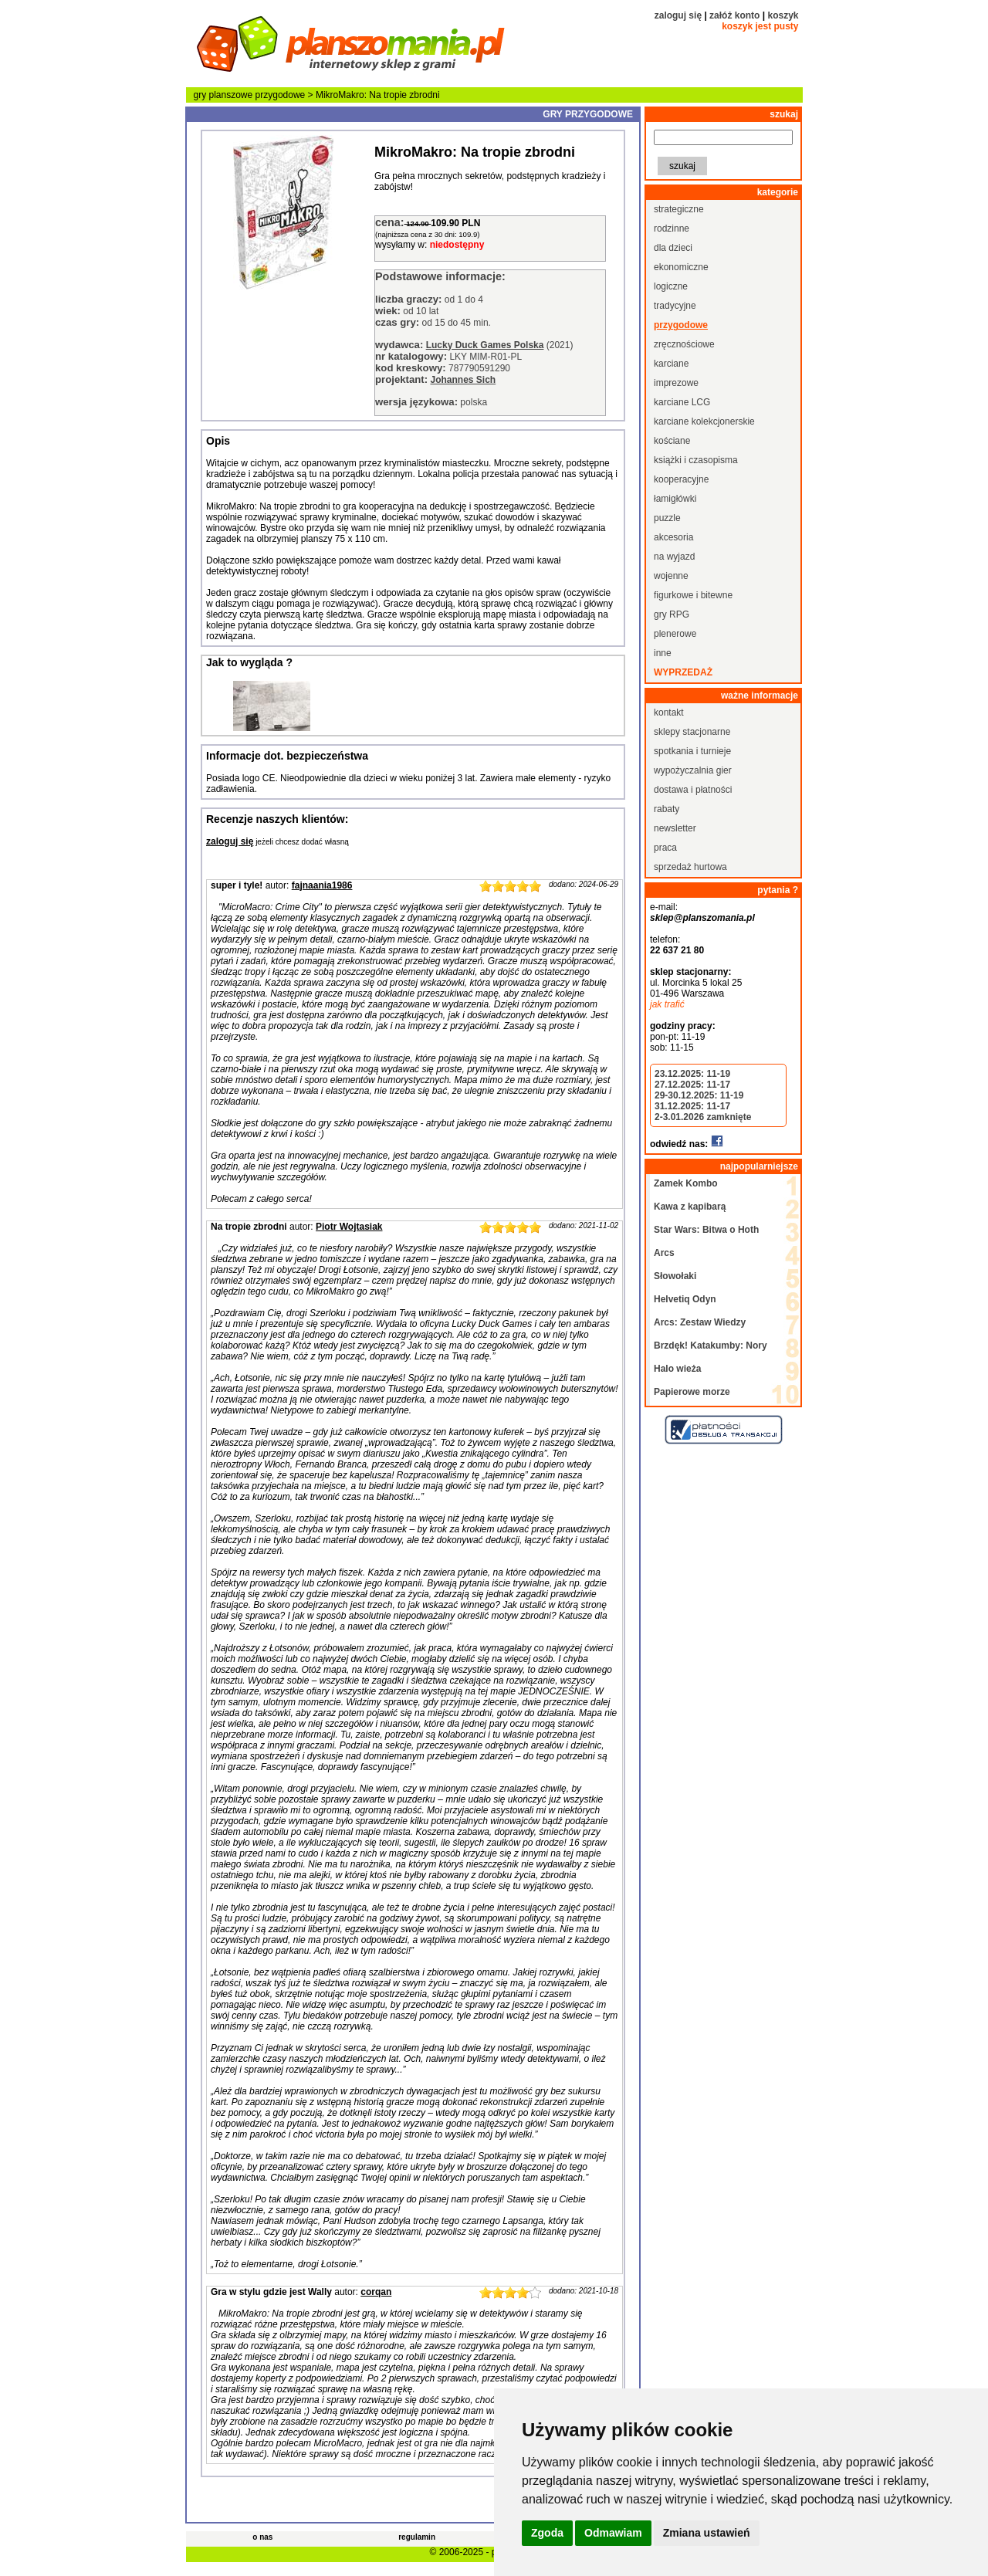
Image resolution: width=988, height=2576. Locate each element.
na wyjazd (674, 556)
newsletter (675, 828)
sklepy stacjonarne (692, 731)
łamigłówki (675, 498)
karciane (671, 363)
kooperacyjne (681, 479)
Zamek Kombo (686, 1183)
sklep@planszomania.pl (702, 917)
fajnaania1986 (322, 885)
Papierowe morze (692, 1391)
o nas (262, 2537)
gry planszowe (223, 95)
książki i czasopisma (696, 460)
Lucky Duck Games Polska (485, 345)
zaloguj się (678, 15)
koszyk (782, 15)
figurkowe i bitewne (693, 595)
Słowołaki (675, 1276)
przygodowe (280, 95)
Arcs (664, 1252)
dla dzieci (673, 247)
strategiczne (679, 209)
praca (665, 847)
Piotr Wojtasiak (349, 1226)
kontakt (669, 712)
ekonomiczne (681, 267)
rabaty (666, 809)
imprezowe (676, 382)
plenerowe (675, 633)
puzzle (667, 518)
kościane (672, 440)
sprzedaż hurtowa (690, 866)
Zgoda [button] (547, 2533)
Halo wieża (677, 1368)
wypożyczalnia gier (693, 770)
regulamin (416, 2537)
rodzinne (671, 228)
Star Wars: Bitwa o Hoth (706, 1229)
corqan (375, 2292)
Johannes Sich (463, 379)
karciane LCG (682, 402)
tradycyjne (675, 305)
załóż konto (734, 15)
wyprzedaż (683, 672)
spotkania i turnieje (692, 751)
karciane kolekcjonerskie (704, 421)
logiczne (671, 286)
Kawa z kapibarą (690, 1206)
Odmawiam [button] (613, 2533)
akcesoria (673, 537)
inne (663, 653)
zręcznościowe (684, 344)
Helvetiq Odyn (685, 1299)
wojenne (671, 575)
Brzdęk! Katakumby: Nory (710, 1345)
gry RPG (671, 614)
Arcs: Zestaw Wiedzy (700, 1322)
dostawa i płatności (693, 789)
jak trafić (667, 1004)
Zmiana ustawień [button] (706, 2533)
